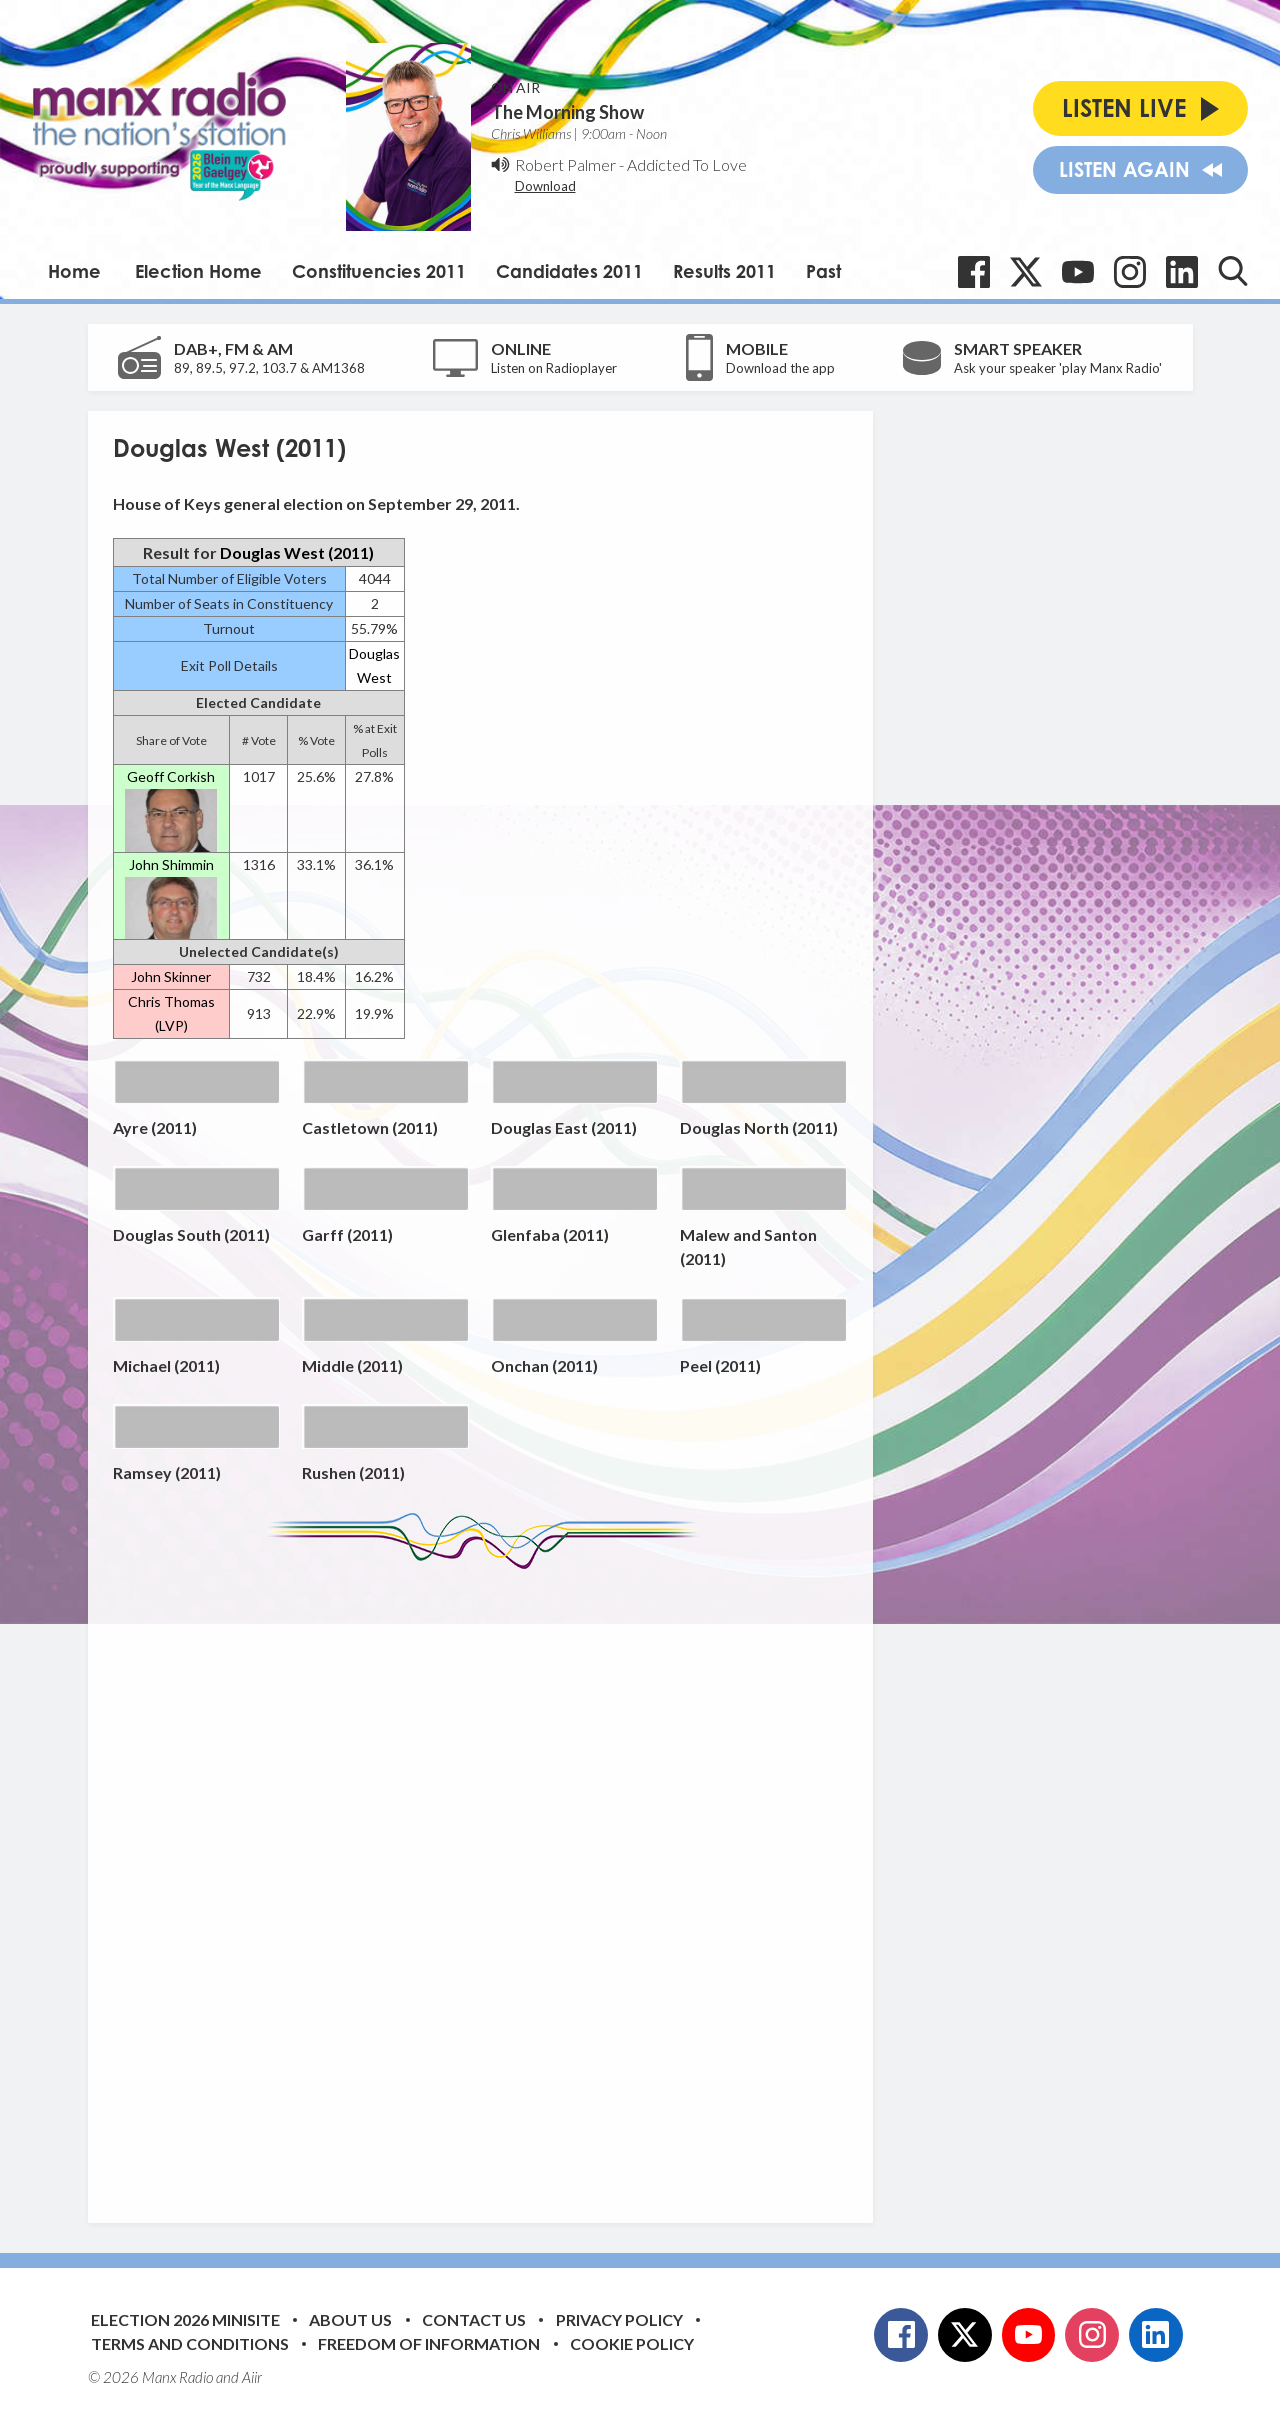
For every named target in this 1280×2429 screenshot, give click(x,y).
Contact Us (474, 2319)
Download (545, 186)
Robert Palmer (565, 164)
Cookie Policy (632, 2343)
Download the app (780, 368)
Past (823, 271)
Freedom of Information (429, 2343)
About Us (350, 2319)
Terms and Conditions (190, 2343)
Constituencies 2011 (379, 271)
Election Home (198, 271)
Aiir (252, 2377)
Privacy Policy (619, 2319)
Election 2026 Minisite (185, 2319)
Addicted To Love (687, 164)
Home (74, 271)
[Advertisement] (488, 1881)
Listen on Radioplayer (554, 368)
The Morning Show (567, 112)
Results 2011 (724, 271)
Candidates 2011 (569, 271)
